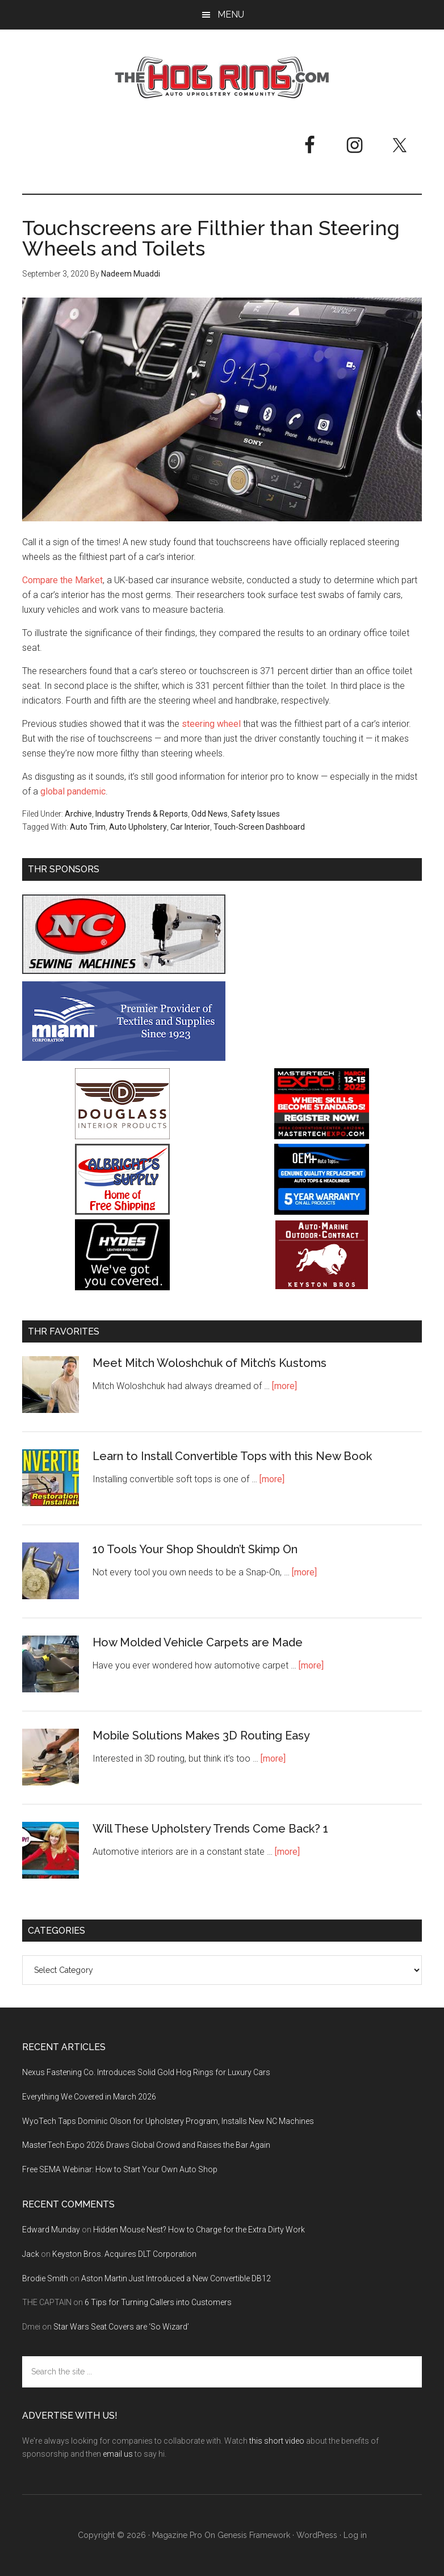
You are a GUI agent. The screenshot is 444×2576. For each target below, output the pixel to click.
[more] (284, 1386)
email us (118, 2453)
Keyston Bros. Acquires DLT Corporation (124, 2254)
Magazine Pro (177, 2535)
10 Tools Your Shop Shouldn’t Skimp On (195, 1549)
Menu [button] (230, 14)
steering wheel (211, 723)
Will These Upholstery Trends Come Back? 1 (210, 1828)
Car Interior (190, 826)
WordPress (316, 2535)
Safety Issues (255, 813)
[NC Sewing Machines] (123, 970)
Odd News (209, 813)
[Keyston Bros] (321, 1287)
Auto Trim (88, 826)
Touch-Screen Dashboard (259, 826)
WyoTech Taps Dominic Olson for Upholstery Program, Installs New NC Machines (168, 2121)
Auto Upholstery (138, 826)
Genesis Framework (253, 2535)
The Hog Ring (222, 77)
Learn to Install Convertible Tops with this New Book (232, 1456)
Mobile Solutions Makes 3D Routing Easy (201, 1735)
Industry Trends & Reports (141, 813)
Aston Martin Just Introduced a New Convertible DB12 (176, 2278)
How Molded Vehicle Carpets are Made (198, 1642)
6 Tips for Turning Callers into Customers (158, 2302)
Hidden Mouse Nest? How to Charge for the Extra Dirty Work (199, 2229)
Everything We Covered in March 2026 (89, 2096)
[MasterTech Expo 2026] (321, 1136)
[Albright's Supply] (122, 1211)
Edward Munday (51, 2229)
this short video (276, 2440)
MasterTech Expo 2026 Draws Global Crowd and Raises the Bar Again (146, 2145)
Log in (355, 2535)
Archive (78, 813)
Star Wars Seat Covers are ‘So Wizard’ (121, 2326)
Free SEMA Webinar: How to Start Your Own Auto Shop (119, 2169)
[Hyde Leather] (122, 1287)
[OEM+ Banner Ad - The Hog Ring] (321, 1211)
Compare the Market (62, 580)
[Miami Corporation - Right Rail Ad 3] (123, 1057)
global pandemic (73, 791)
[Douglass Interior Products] (122, 1136)
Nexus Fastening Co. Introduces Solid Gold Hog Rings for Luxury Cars (146, 2072)
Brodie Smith (45, 2278)
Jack (30, 2254)
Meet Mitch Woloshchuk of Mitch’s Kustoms (209, 1363)
